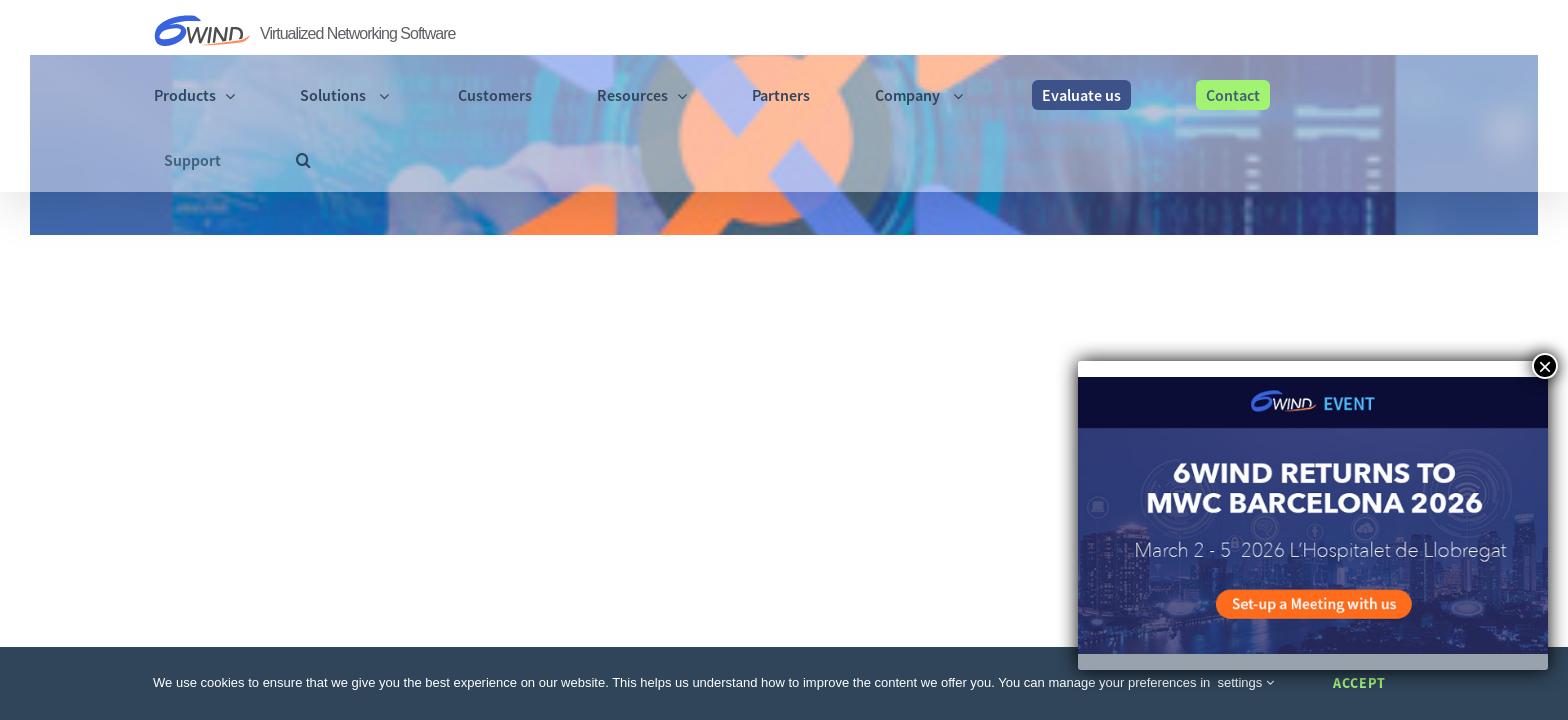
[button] (1406, 32)
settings (1246, 682)
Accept (1359, 683)
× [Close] (1545, 366)
